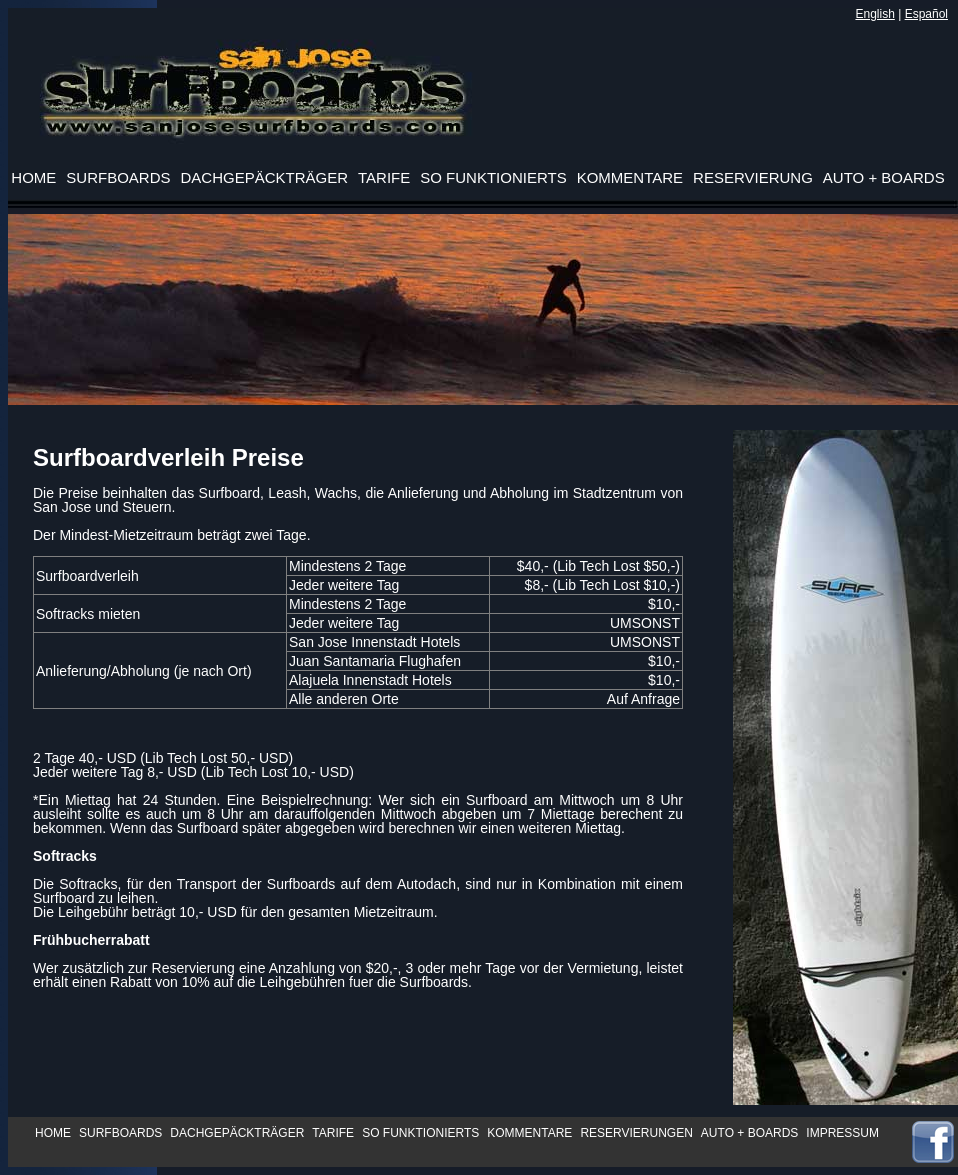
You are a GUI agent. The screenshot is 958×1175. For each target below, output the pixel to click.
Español (926, 14)
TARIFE (333, 1133)
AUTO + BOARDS (749, 1133)
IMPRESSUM (842, 1133)
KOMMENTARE (529, 1133)
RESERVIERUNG (753, 177)
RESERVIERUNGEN (636, 1133)
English (874, 14)
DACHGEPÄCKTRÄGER (237, 1133)
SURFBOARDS (120, 1133)
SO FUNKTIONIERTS (420, 1133)
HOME (53, 1133)
